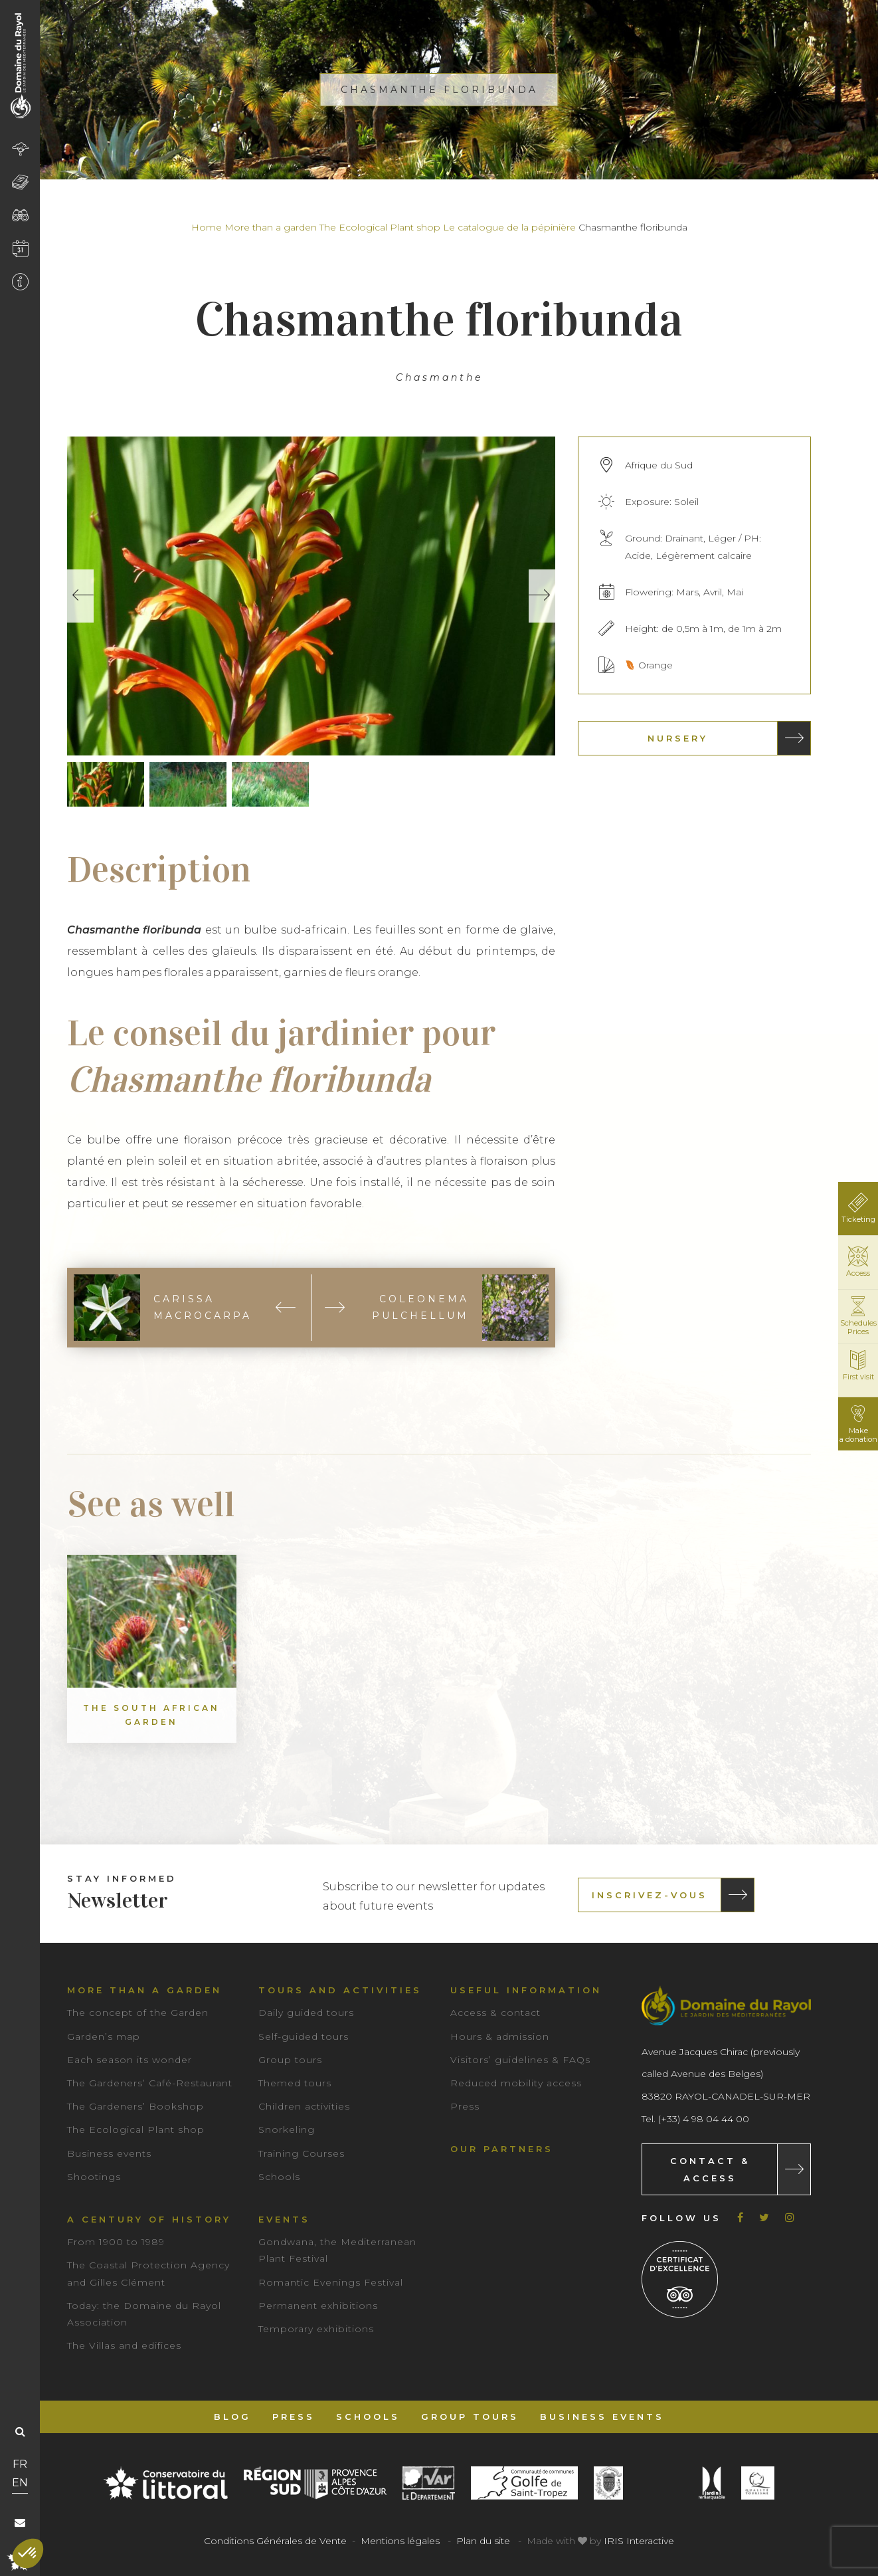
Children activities (304, 2106)
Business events (109, 2153)
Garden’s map (103, 2036)
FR (20, 2464)
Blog (232, 2416)
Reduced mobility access (516, 2083)
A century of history (149, 2219)
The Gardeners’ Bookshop (135, 2106)
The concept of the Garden (138, 2013)
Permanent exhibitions (318, 2306)
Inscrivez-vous (649, 1895)
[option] (311, 596)
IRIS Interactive (639, 2541)
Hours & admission (499, 2036)
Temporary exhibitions (316, 2329)
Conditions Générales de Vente (275, 2541)
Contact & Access (710, 2169)
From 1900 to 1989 (116, 2242)
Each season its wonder (129, 2060)
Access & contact (495, 2013)
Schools (279, 2177)
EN (20, 2482)
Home (206, 227)
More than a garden (270, 227)
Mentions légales (400, 2541)
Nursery (678, 738)
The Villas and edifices (124, 2345)
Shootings (94, 2177)
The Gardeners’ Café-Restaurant (149, 2083)
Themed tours (294, 2083)
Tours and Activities (340, 1990)
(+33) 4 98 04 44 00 (703, 2119)
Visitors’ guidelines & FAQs (520, 2060)
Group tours (290, 2060)
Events (284, 2219)
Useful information (526, 1990)
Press (465, 2106)
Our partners (501, 2148)
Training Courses (301, 2153)
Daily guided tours (306, 2013)
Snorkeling (286, 2129)
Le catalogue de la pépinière (509, 227)
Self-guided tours (303, 2036)
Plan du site (483, 2541)
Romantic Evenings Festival (330, 2282)
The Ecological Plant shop (379, 227)
